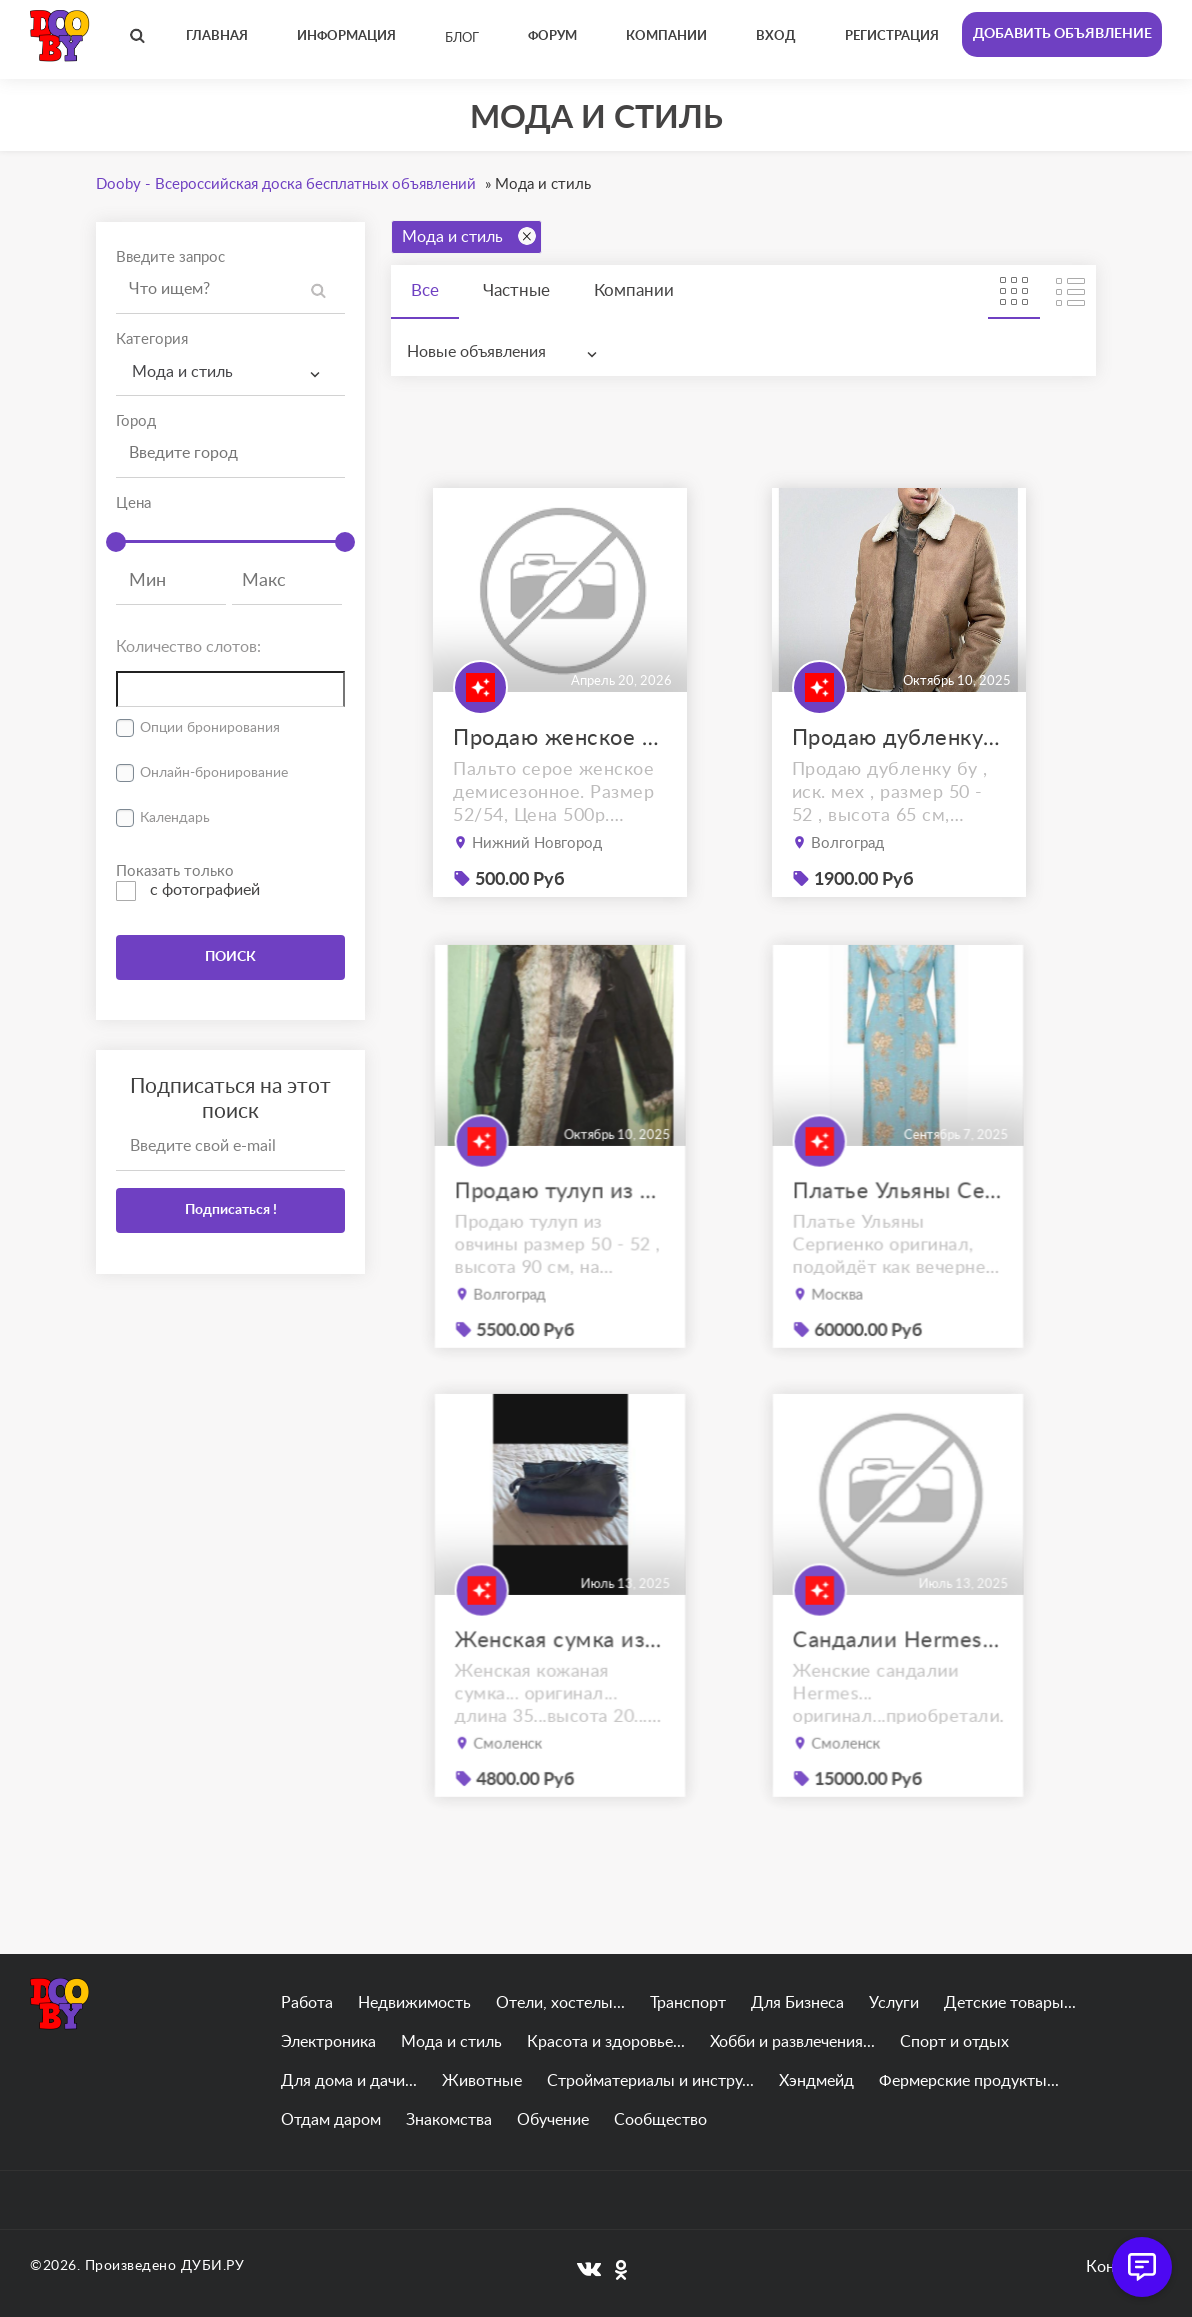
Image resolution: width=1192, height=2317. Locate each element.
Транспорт (688, 2003)
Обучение (553, 2120)
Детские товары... (1010, 2003)
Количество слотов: (188, 647)
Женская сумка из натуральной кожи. (560, 1667)
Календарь (175, 818)
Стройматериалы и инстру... (650, 2081)
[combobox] (230, 372)
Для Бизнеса (797, 2003)
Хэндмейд (816, 2081)
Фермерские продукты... (969, 2081)
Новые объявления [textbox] (476, 352)
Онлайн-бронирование (214, 773)
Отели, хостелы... (560, 2003)
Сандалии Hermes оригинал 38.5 (898, 1667)
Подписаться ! (231, 1210)
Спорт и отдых (954, 2042)
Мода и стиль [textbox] (182, 372)
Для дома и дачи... (349, 2081)
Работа (307, 2003)
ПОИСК (230, 957)
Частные (516, 290)
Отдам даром (331, 2120)
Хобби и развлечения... (792, 2042)
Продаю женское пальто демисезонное (560, 738)
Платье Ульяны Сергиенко (898, 1218)
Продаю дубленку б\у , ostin (899, 738)
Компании (634, 290)
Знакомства (449, 2120)
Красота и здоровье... (606, 2042)
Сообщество (660, 2120)
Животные (482, 2081)
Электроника (328, 2042)
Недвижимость (414, 2003)
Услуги (894, 2003)
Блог (462, 38)
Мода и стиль (469, 236)
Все (425, 290)
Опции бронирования (210, 728)
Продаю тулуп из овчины (560, 1218)
